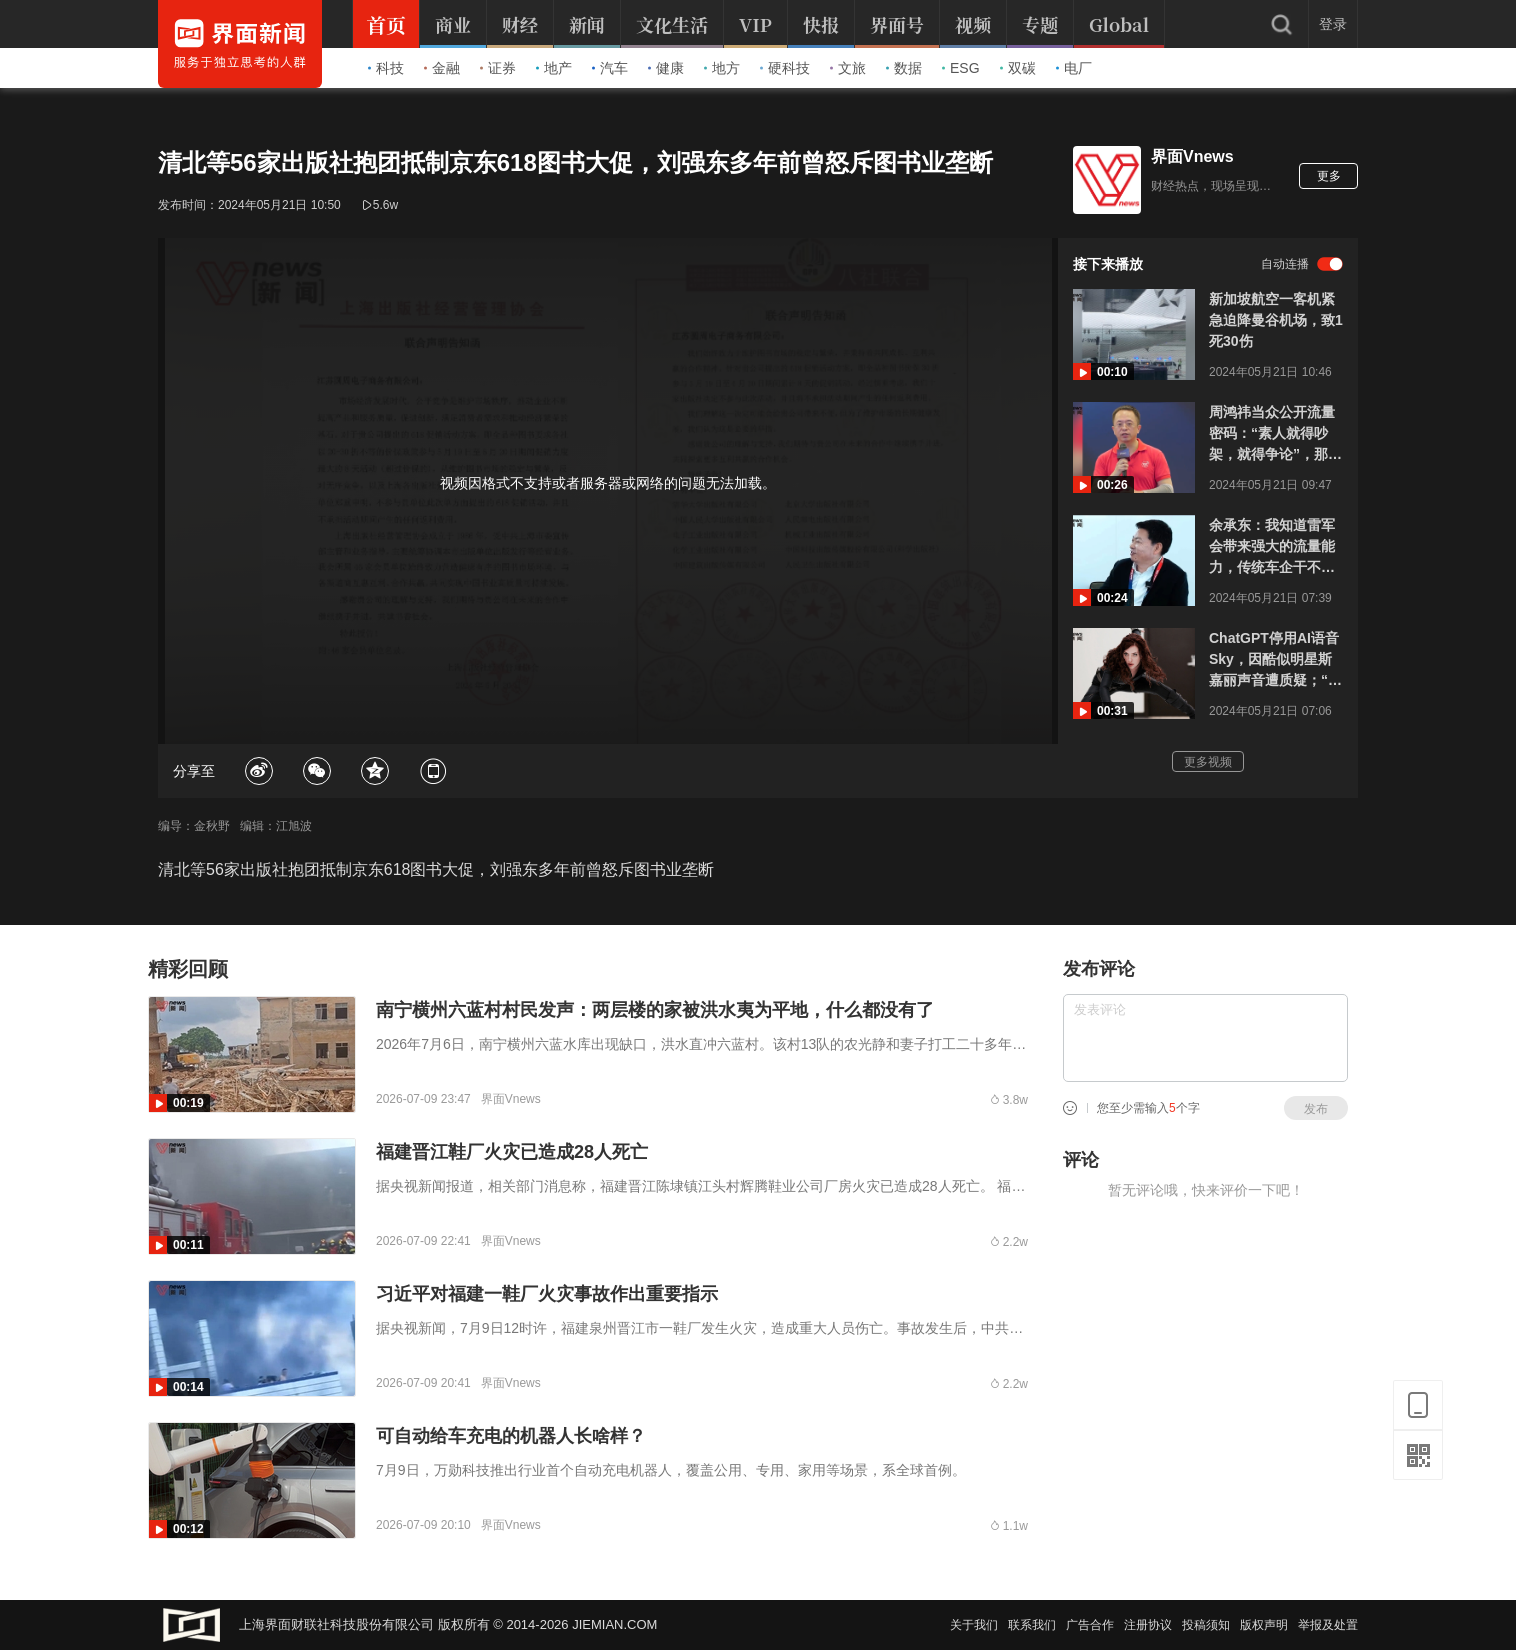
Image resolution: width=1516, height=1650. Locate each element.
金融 (442, 68)
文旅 (848, 68)
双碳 (1018, 68)
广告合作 (1090, 1625)
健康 (666, 68)
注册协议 (1148, 1625)
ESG (961, 68)
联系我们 (1032, 1625)
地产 (554, 68)
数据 (904, 68)
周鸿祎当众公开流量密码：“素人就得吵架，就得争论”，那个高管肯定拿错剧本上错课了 (1275, 434)
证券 (498, 68)
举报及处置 (1328, 1625)
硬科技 (785, 68)
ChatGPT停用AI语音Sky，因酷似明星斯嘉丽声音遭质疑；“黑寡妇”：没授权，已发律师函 (1275, 660)
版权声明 (1264, 1625)
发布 (1316, 1109)
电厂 (1074, 68)
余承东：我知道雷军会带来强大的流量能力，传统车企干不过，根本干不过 (1272, 547)
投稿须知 (1206, 1625)
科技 (386, 68)
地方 (722, 68)
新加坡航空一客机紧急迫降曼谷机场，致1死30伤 (1276, 320)
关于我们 (974, 1625)
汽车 (610, 68)
